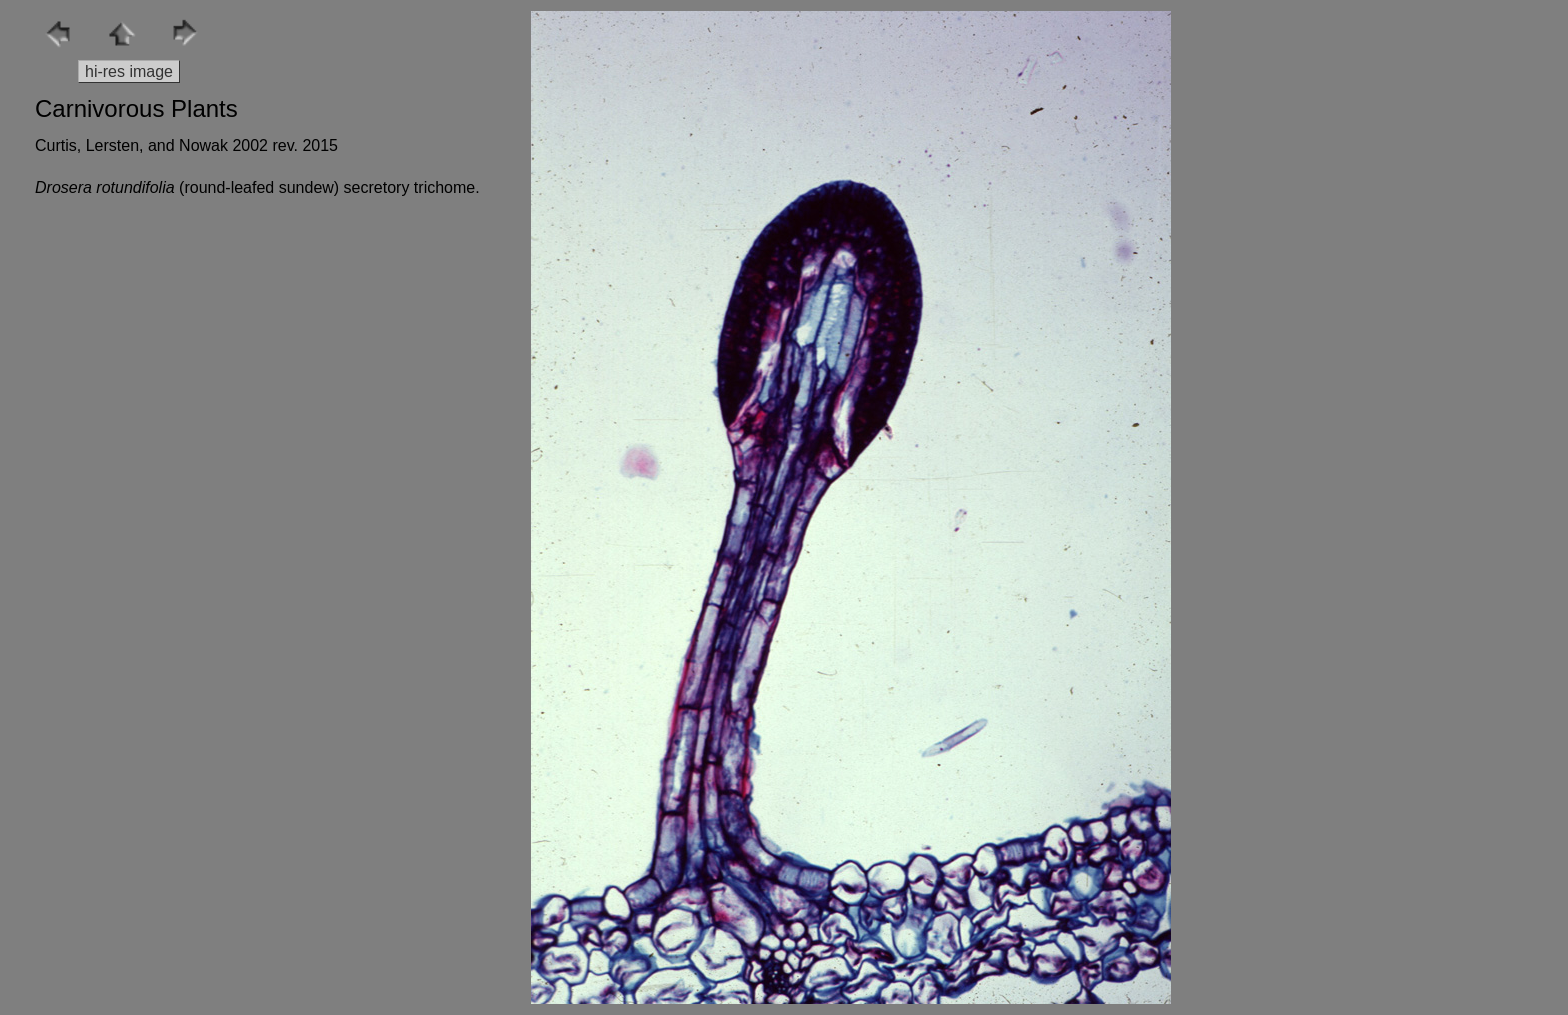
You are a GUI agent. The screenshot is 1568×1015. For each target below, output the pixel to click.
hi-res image (129, 71)
